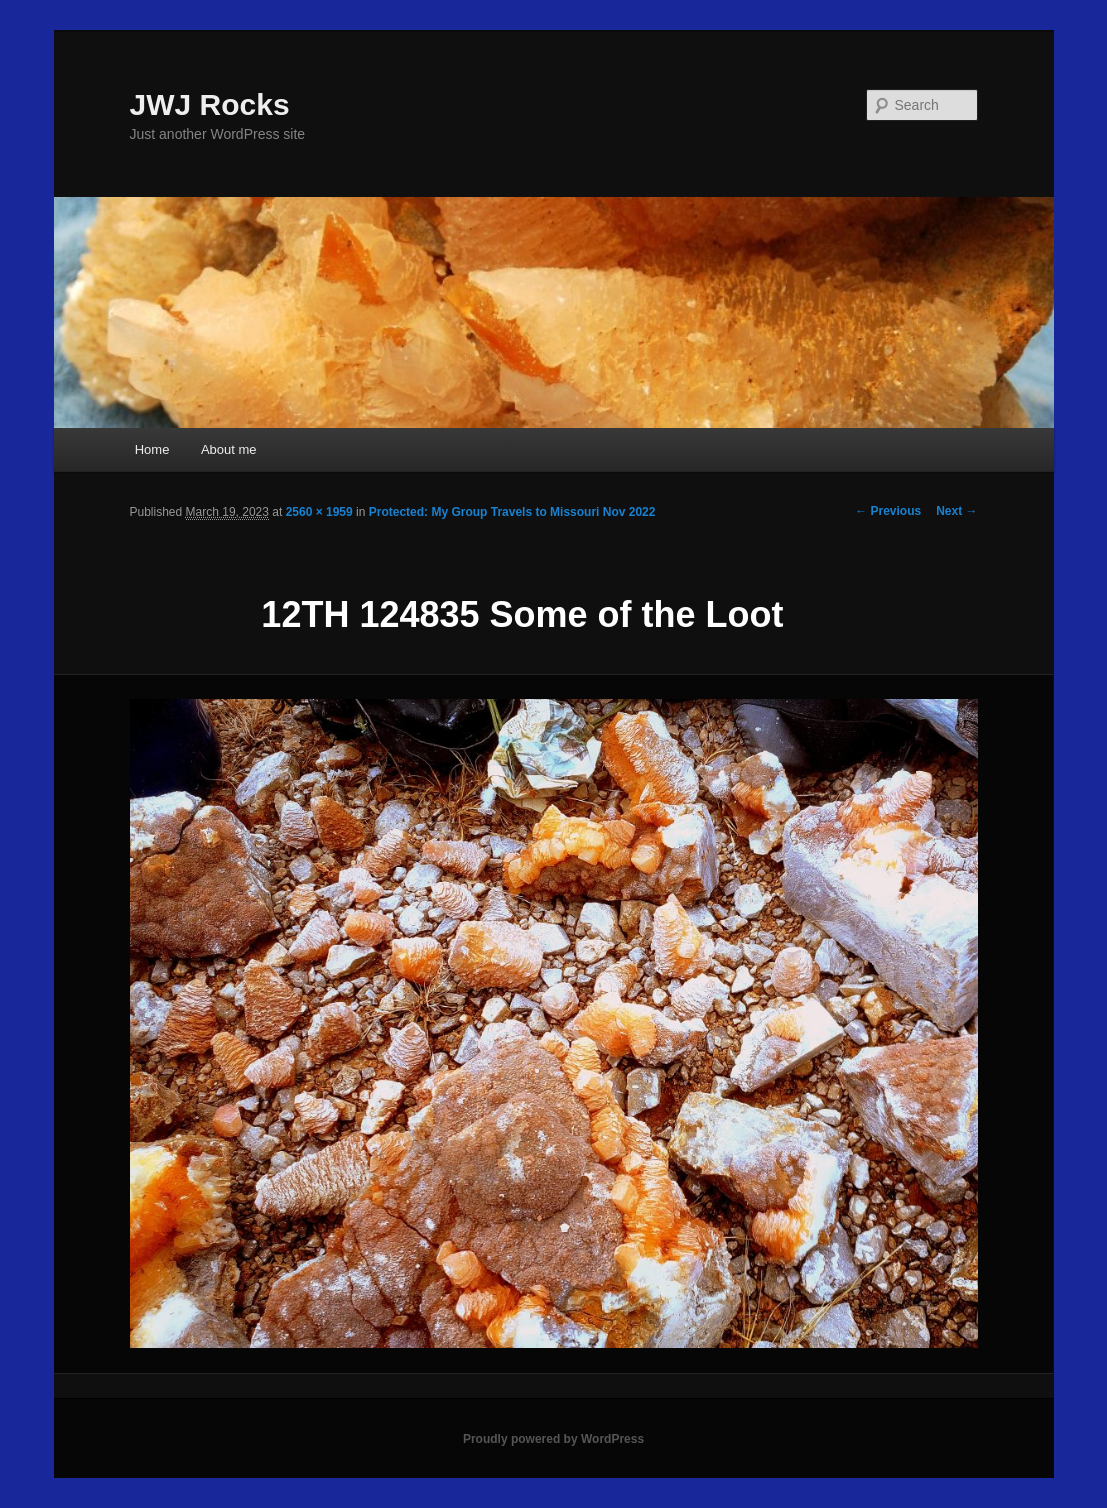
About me (229, 449)
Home (152, 449)
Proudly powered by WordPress (553, 1439)
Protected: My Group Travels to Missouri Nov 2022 (512, 512)
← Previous (888, 511)
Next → (956, 511)
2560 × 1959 (319, 512)
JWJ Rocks (210, 104)
